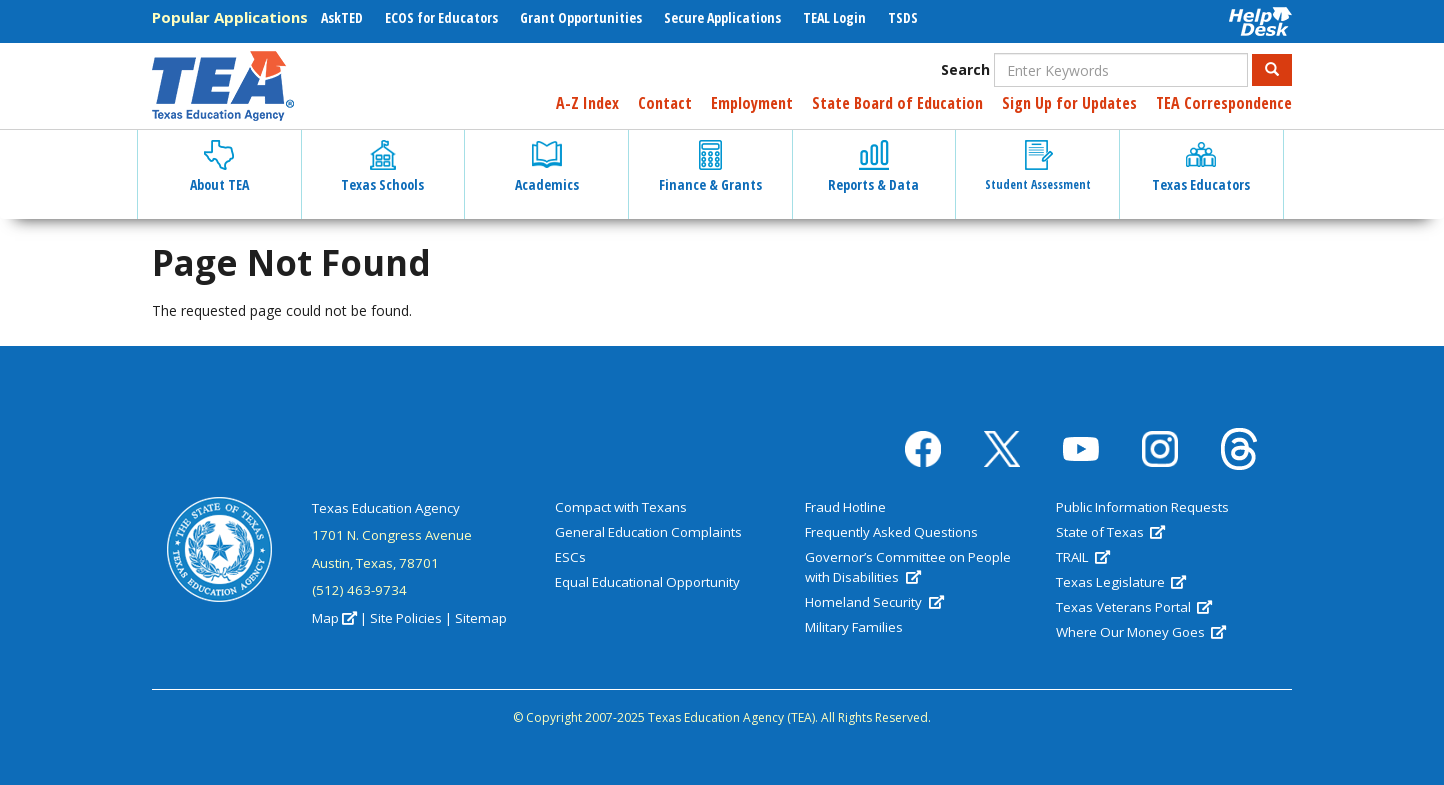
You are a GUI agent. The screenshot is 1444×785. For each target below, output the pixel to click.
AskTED (342, 17)
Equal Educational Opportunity (647, 582)
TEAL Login (834, 17)
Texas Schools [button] (382, 167)
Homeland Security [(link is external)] (874, 602)
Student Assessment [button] (1038, 166)
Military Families (854, 627)
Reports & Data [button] (873, 167)
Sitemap (481, 618)
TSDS (903, 17)
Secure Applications (722, 17)
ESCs (570, 557)
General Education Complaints (648, 532)
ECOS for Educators (441, 17)
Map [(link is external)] (334, 618)
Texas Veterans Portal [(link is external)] (1134, 607)
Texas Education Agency (386, 508)
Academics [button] (547, 167)
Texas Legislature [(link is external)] (1121, 582)
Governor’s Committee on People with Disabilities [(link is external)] (908, 567)
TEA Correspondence (1224, 103)
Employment (752, 103)
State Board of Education (897, 103)
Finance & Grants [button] (710, 167)
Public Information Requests (1142, 507)
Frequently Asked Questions (891, 532)
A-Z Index (587, 103)
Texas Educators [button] (1201, 167)
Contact (665, 103)
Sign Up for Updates (1069, 103)
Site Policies (406, 618)
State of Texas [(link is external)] (1110, 532)
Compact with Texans (621, 507)
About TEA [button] (219, 167)
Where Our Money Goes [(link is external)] (1141, 632)
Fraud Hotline (845, 507)
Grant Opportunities (581, 17)
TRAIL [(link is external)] (1083, 557)
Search (965, 69)
